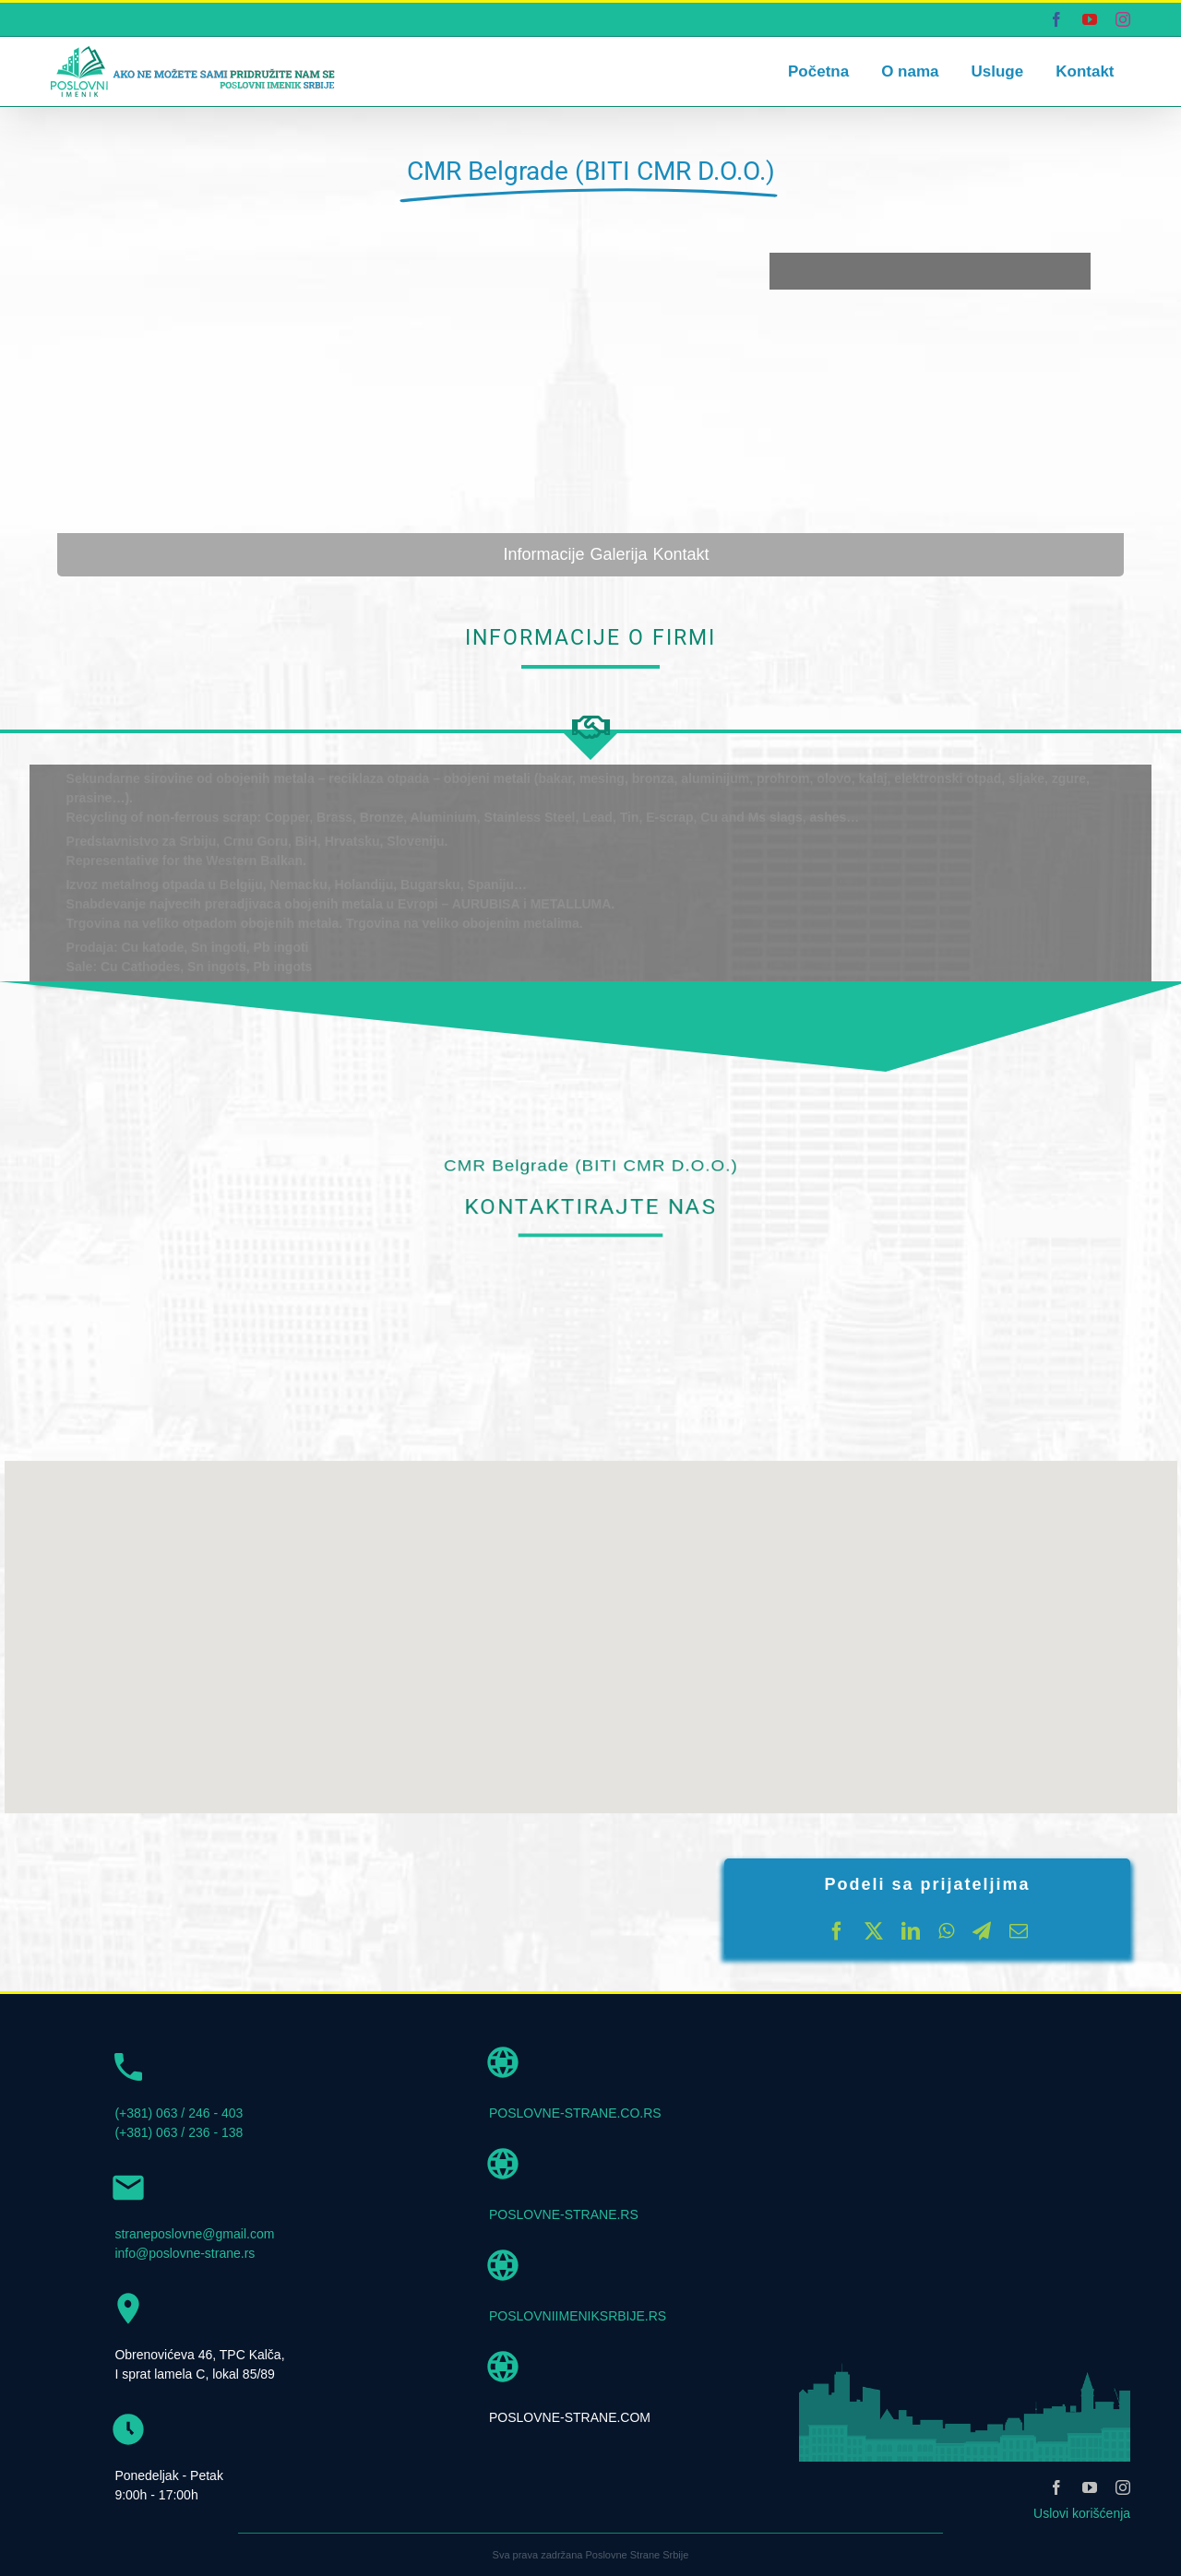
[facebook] (1056, 2487)
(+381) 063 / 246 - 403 (178, 2113)
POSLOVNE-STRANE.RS (563, 2214)
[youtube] (1089, 2487)
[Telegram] (981, 1931)
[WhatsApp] (946, 1931)
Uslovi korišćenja (1081, 2513)
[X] (873, 1931)
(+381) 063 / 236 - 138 (178, 2132)
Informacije (543, 554)
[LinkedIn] (910, 1931)
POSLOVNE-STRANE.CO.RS (575, 2113)
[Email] (1018, 1931)
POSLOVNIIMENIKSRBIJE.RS (577, 2316)
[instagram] (1122, 2487)
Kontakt (681, 554)
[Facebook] (836, 1931)
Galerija (618, 554)
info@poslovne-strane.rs (184, 2253)
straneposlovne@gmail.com (194, 2233)
